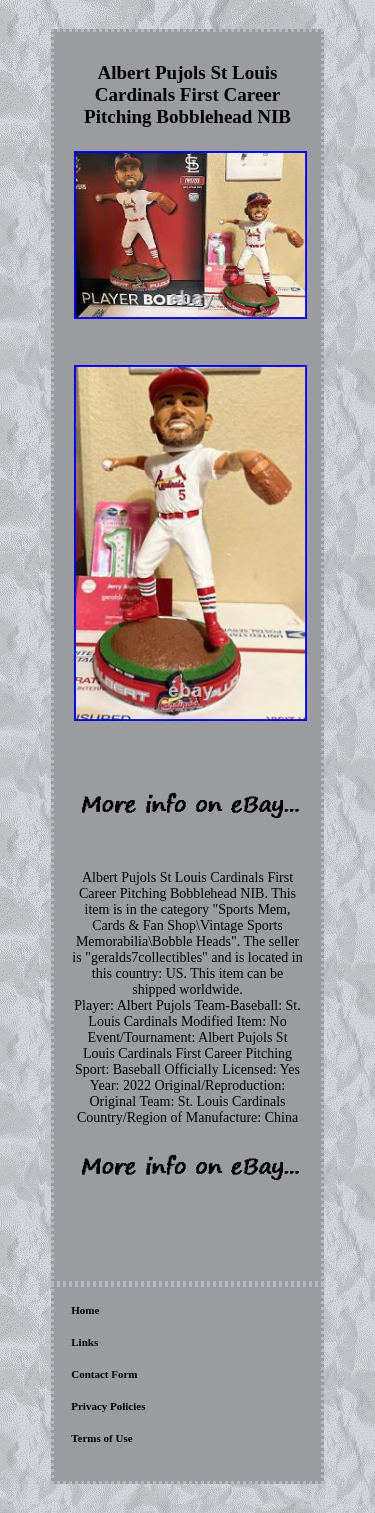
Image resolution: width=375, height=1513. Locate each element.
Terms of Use (101, 1438)
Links (84, 1342)
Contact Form (104, 1374)
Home (85, 1310)
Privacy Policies (108, 1406)
